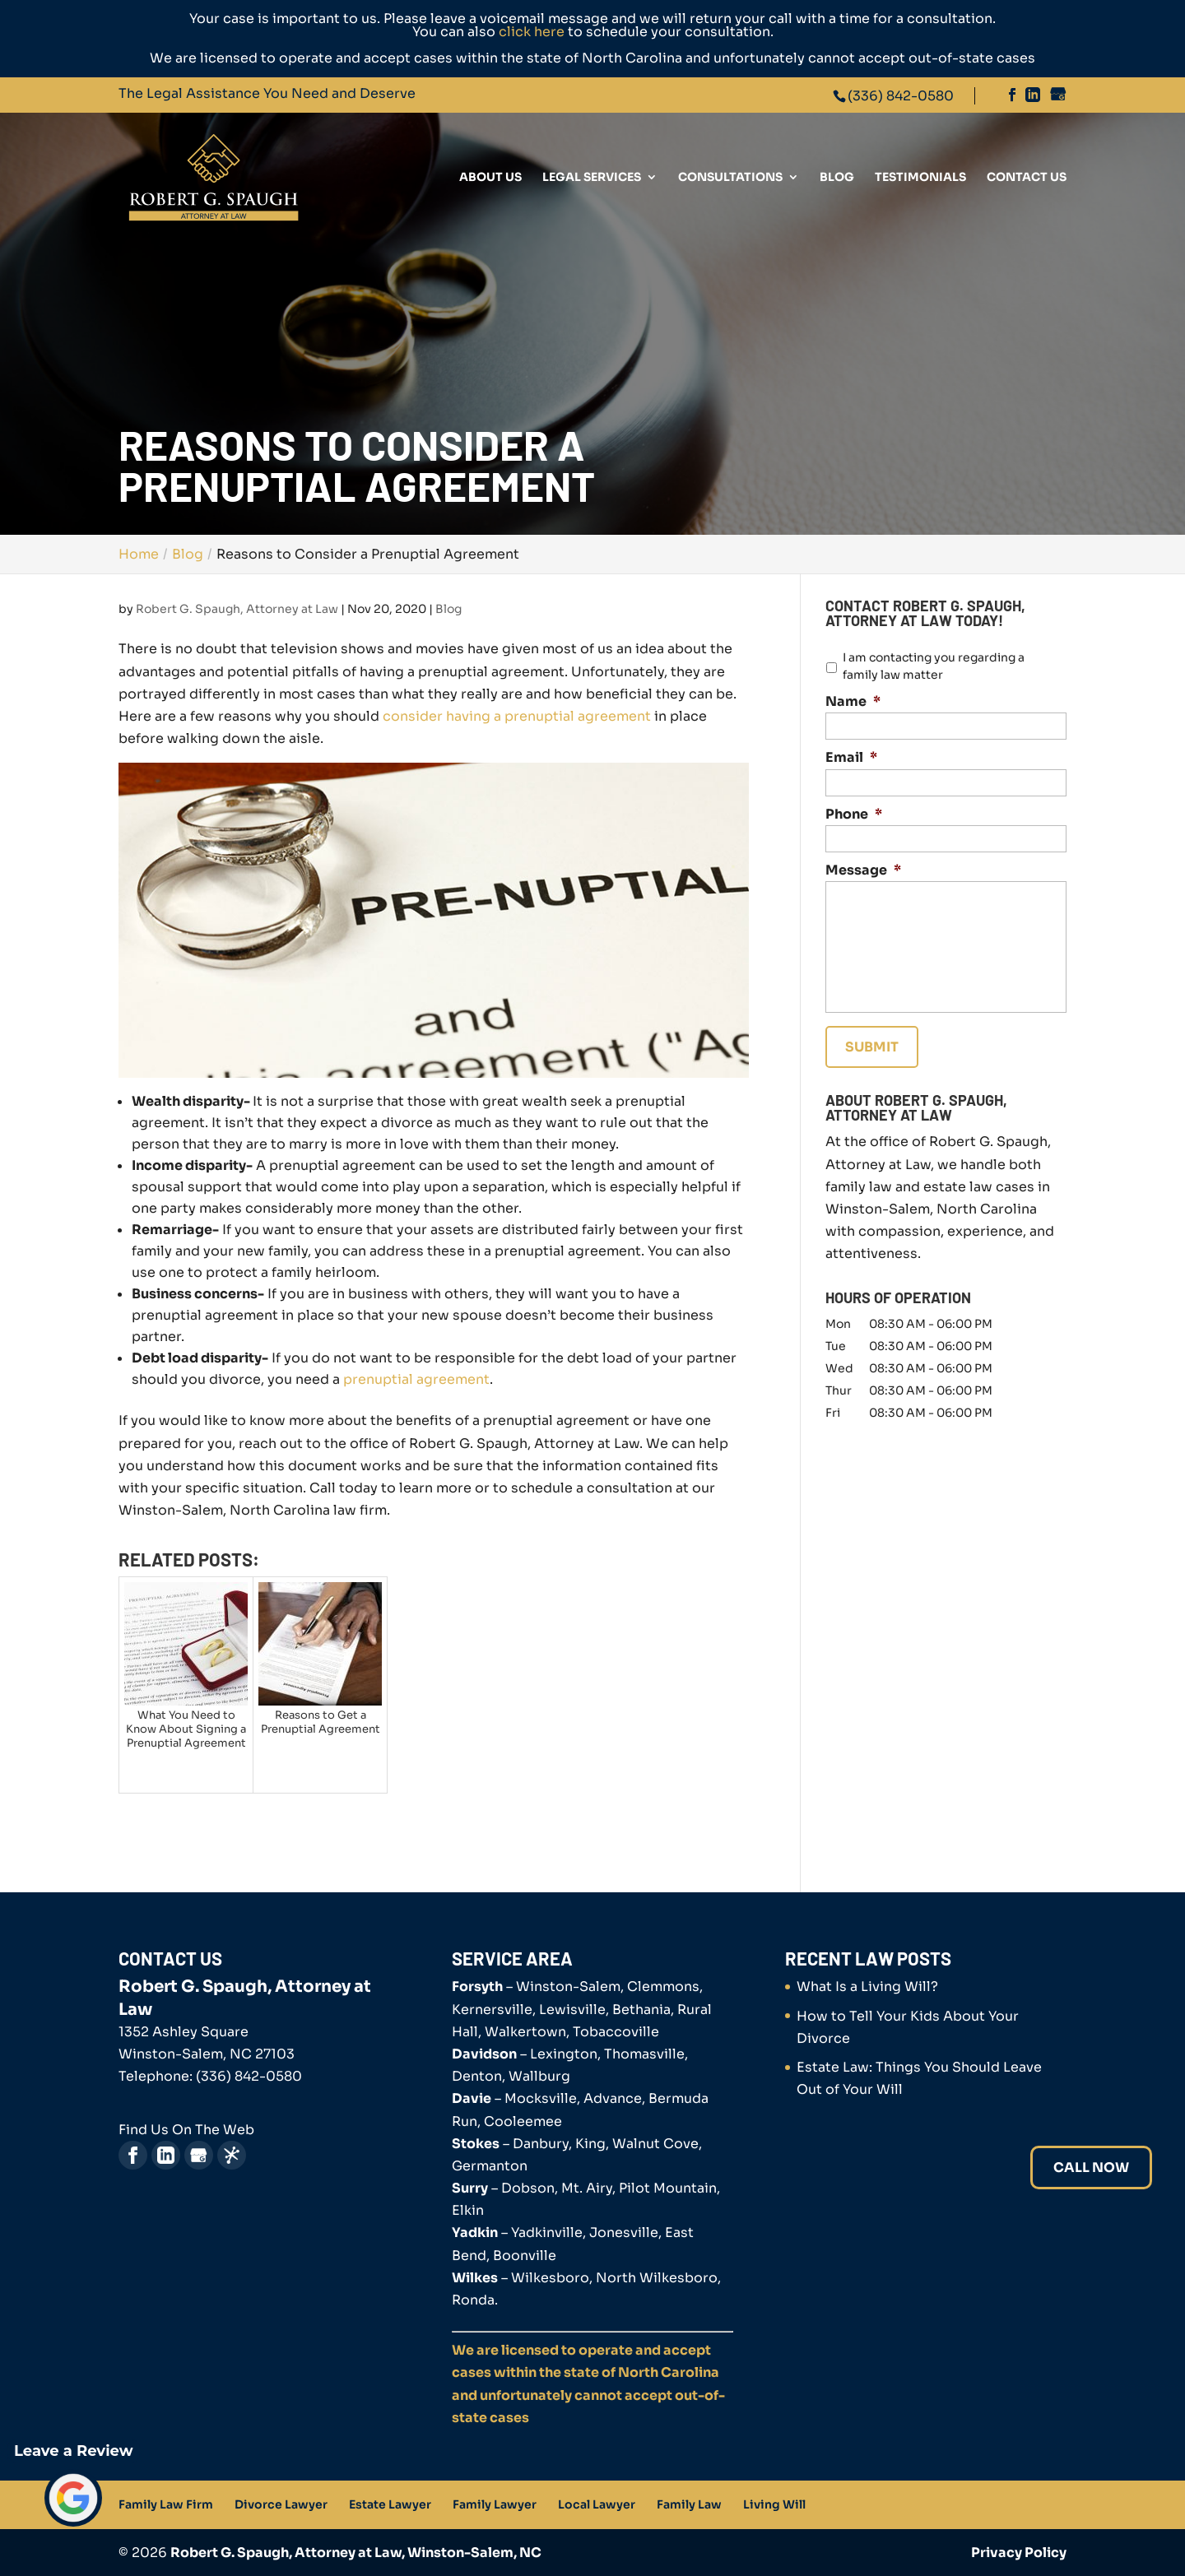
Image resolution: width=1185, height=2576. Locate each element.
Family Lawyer (495, 2504)
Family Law (689, 2504)
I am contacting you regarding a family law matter (934, 666)
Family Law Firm (165, 2504)
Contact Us (1026, 177)
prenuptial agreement (416, 1379)
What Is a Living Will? (867, 1986)
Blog (837, 177)
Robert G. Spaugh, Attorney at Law (237, 608)
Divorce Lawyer (281, 2504)
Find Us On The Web (186, 2129)
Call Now (1091, 2167)
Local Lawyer (596, 2504)
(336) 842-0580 (901, 95)
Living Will (774, 2504)
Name (853, 702)
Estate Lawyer (390, 2504)
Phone (853, 814)
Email (851, 758)
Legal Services (591, 177)
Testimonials (920, 177)
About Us (490, 177)
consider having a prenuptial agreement (517, 716)
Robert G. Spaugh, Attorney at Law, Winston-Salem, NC (355, 2552)
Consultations (730, 177)
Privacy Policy (1018, 2552)
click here (532, 31)
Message (863, 870)
